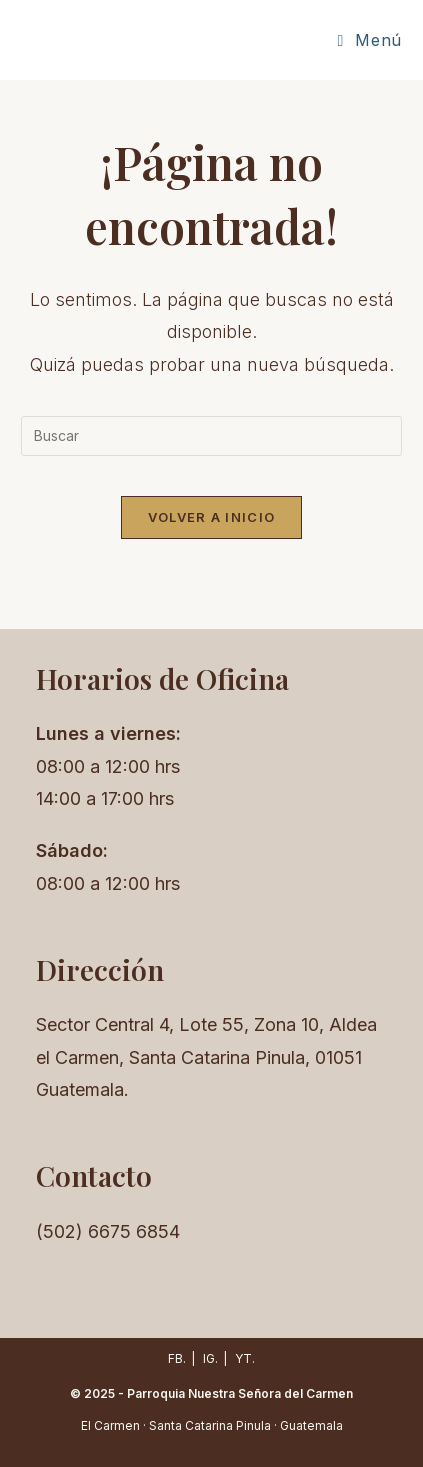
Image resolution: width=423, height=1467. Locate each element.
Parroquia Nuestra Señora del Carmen (240, 1393)
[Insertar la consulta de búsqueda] (211, 436)
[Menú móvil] (369, 40)
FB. (177, 1358)
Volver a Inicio (212, 517)
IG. (210, 1358)
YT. (245, 1358)
